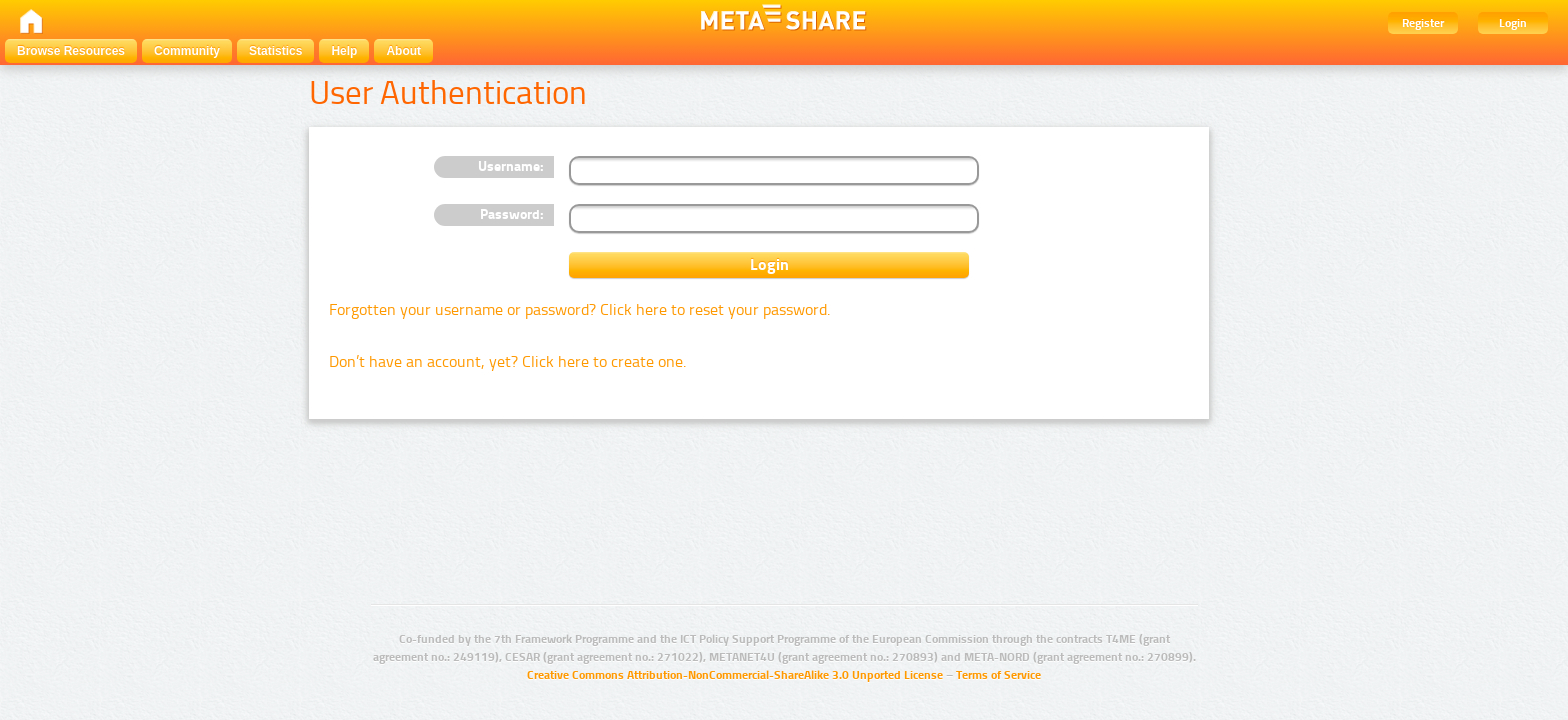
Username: (511, 166)
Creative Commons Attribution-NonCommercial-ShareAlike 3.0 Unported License (735, 675)
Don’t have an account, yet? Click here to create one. (507, 361)
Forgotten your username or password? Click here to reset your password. (579, 309)
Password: (512, 214)
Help (344, 51)
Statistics (275, 51)
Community (187, 51)
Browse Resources (71, 51)
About (403, 51)
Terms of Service (998, 675)
